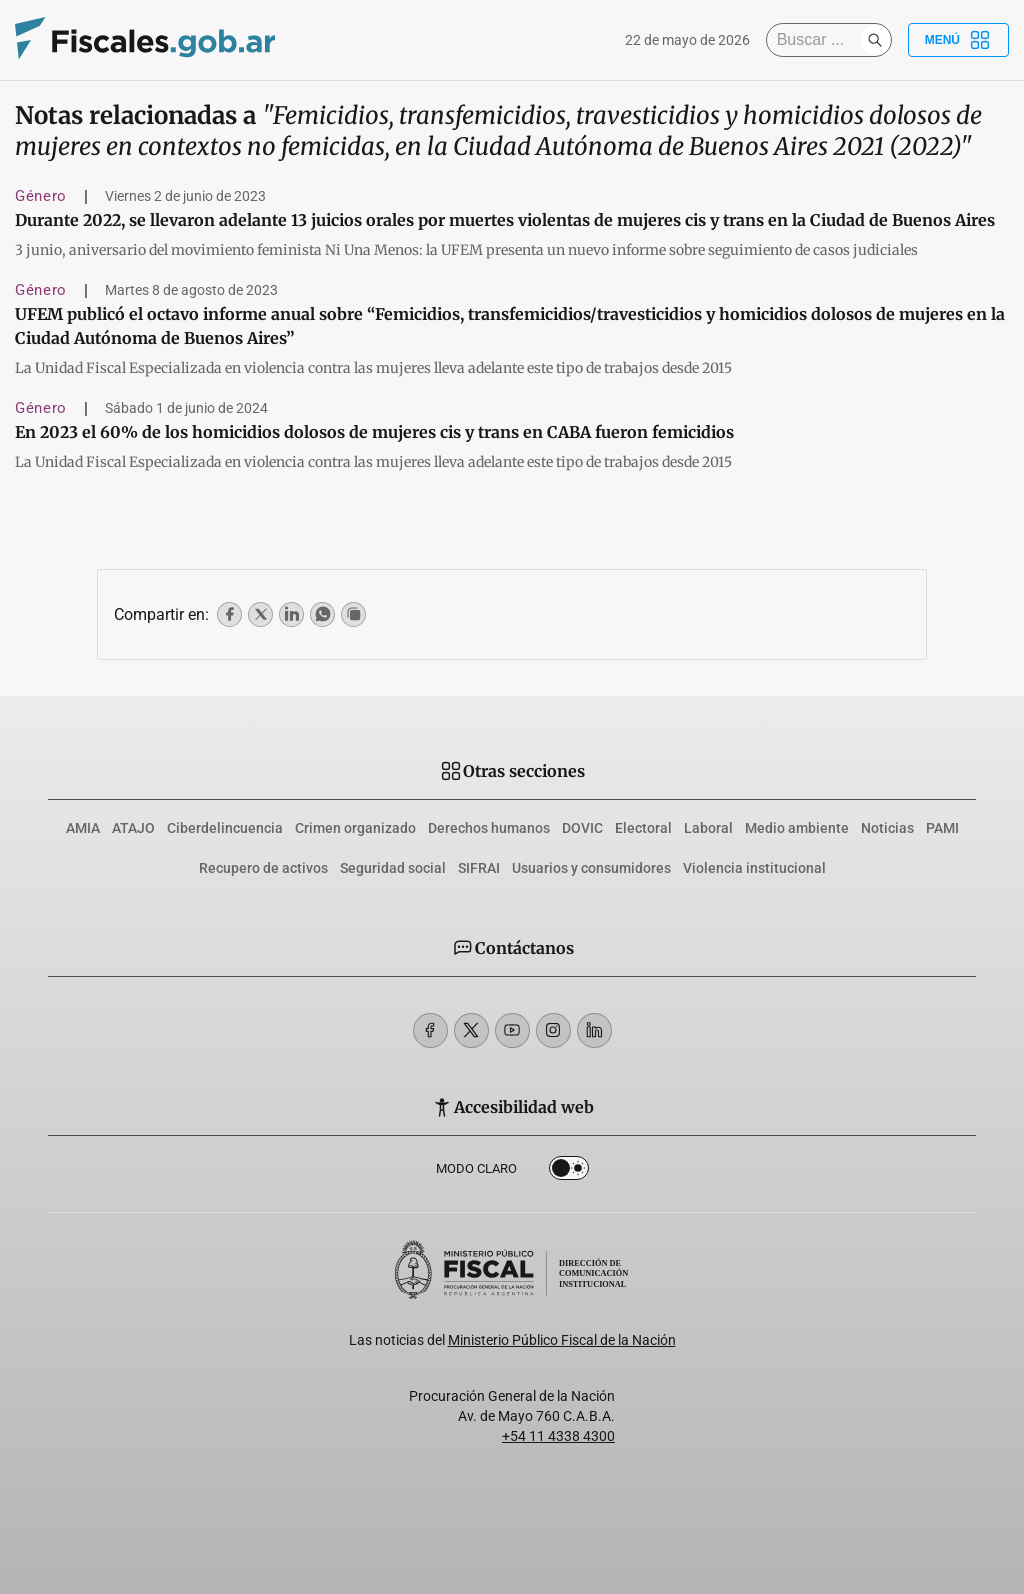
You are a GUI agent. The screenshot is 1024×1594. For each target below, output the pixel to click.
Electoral (643, 828)
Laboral (708, 828)
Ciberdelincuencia (225, 828)
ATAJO (133, 828)
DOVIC (582, 828)
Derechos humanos (489, 828)
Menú (958, 40)
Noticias (887, 828)
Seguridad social (393, 868)
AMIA (83, 828)
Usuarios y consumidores (591, 868)
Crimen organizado (355, 828)
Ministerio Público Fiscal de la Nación (562, 1340)
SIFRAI (479, 868)
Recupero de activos (263, 868)
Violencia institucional (754, 868)
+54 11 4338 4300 (558, 1436)
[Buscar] (818, 40)
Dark (569, 1172)
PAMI (942, 828)
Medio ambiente (797, 828)
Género (41, 196)
